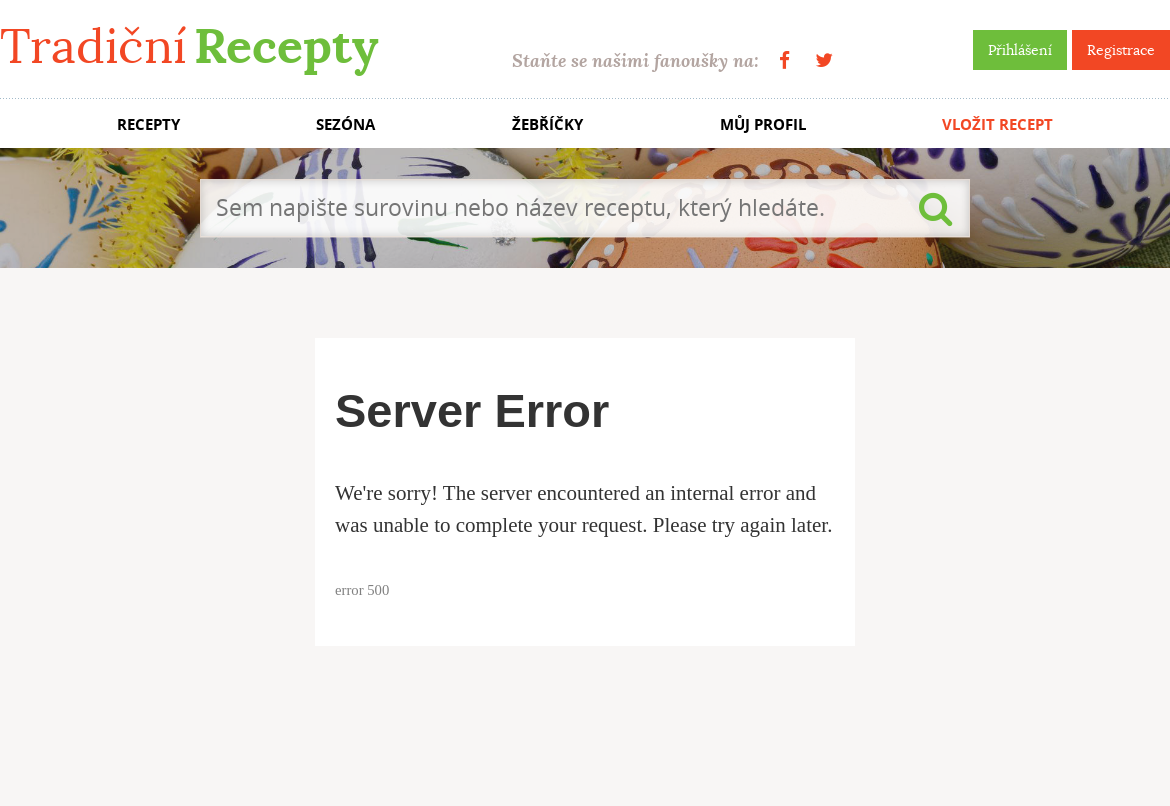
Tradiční (189, 46)
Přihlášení (1020, 50)
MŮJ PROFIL (763, 124)
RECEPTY (148, 124)
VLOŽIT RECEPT (997, 124)
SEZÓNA (345, 124)
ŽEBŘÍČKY (547, 124)
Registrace (1121, 50)
